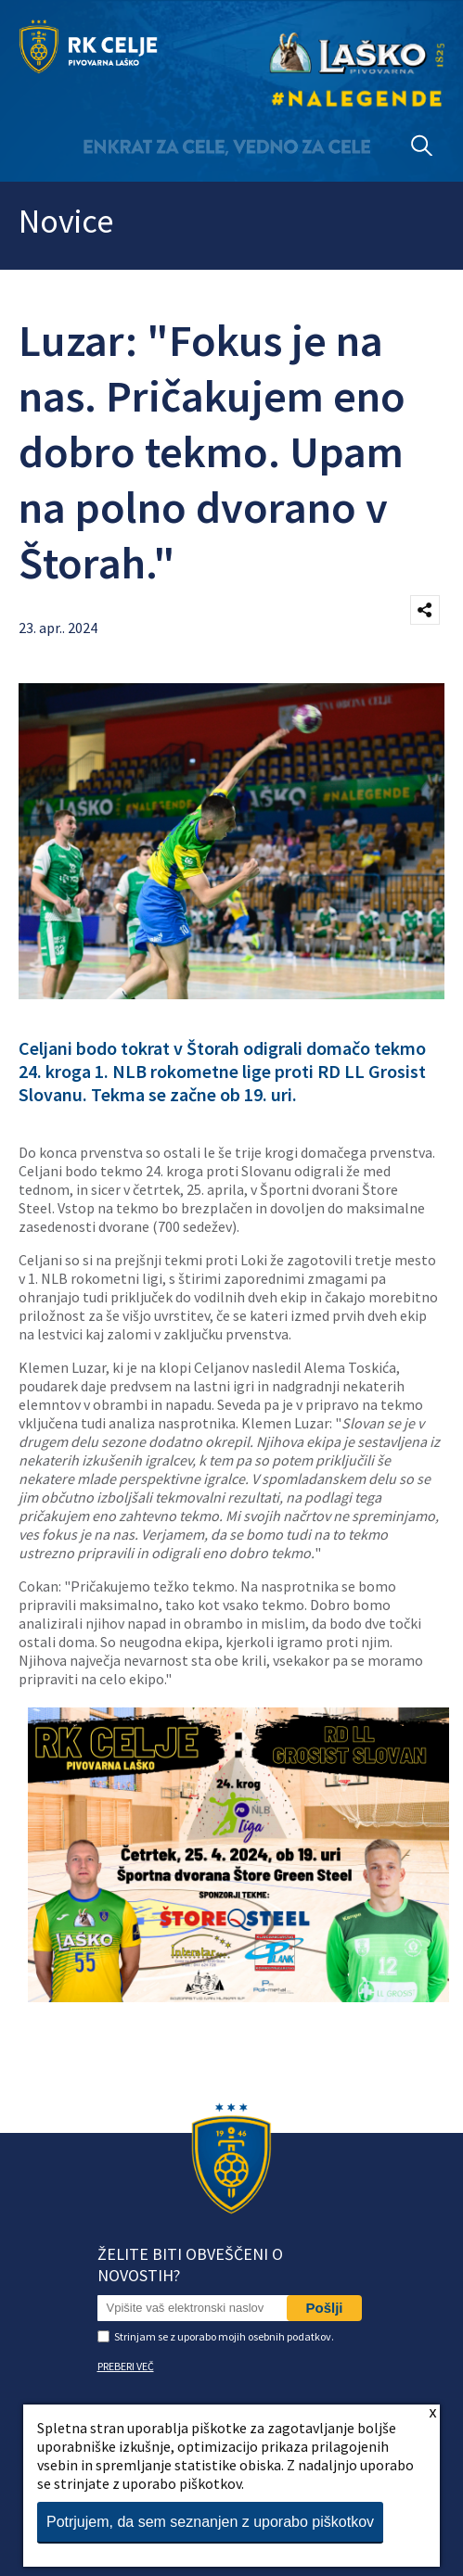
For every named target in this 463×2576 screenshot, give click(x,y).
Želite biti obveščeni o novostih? (190, 2264)
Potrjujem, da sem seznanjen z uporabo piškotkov (210, 2522)
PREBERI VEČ (125, 2366)
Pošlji (323, 2308)
